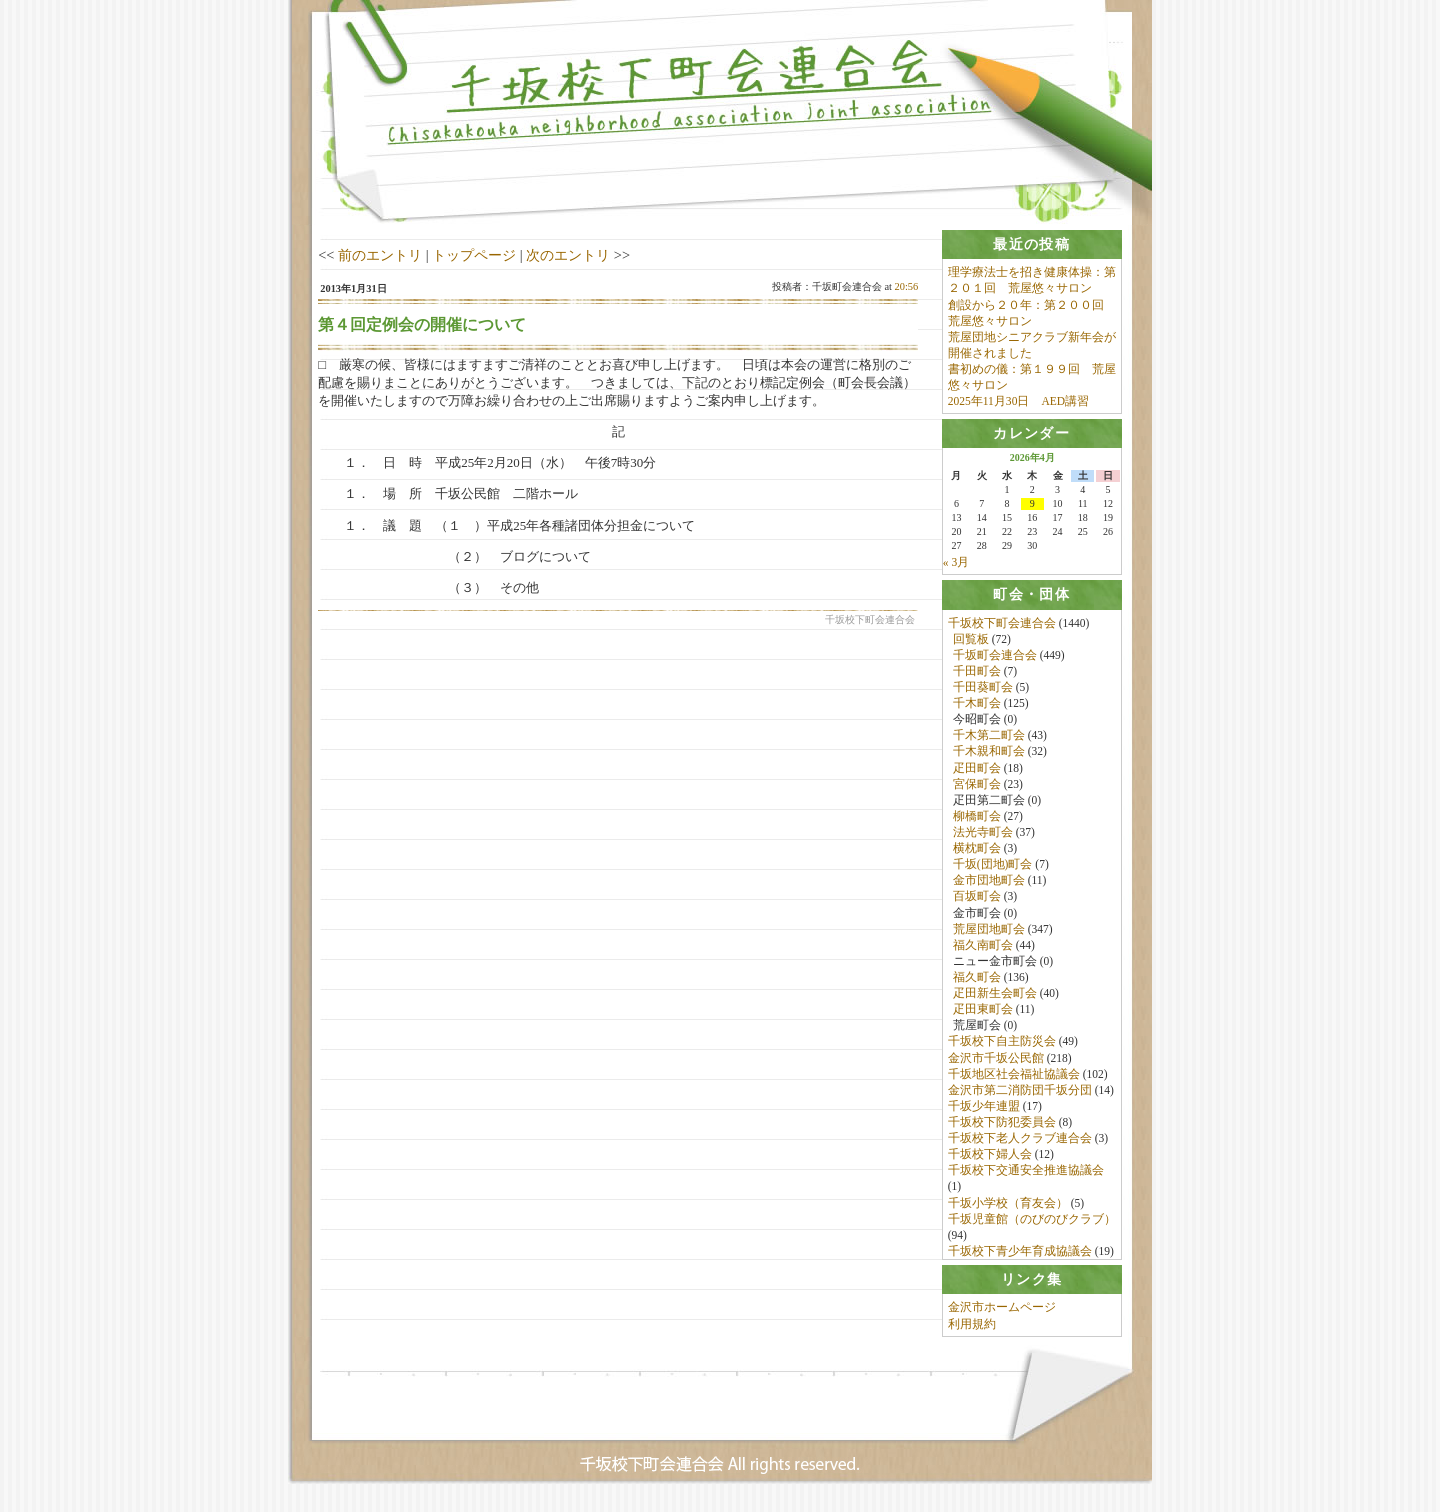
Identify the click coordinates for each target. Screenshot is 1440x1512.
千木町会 (977, 706)
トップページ (474, 255)
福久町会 (977, 980)
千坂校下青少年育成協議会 (1020, 1253)
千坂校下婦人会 (990, 1157)
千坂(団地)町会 (993, 867)
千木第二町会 (989, 738)
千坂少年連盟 (984, 1108)
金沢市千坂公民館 (996, 1060)
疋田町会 (977, 770)
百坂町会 (977, 899)
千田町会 (977, 673)
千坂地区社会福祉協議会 (1014, 1076)
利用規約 (972, 1331)
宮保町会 (977, 786)
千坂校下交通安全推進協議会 (1026, 1173)
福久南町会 (983, 947)
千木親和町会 (989, 754)
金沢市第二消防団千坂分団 (1020, 1092)
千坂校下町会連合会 (1002, 625)
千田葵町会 (983, 690)
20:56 (907, 286)
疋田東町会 (983, 1012)
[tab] (1032, 244)
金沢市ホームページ (1002, 1315)
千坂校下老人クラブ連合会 (1020, 1141)
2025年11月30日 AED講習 (1018, 401)
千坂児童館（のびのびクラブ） (1032, 1221)
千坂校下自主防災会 (1002, 1044)
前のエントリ (380, 255)
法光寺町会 (983, 835)
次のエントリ (568, 255)
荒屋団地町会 (989, 931)
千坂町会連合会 (995, 657)
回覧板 (971, 641)
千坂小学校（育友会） (1008, 1205)
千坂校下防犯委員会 (1002, 1125)
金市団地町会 (989, 883)
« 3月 (956, 564)
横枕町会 (977, 851)
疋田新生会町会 (995, 996)
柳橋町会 (977, 818)
